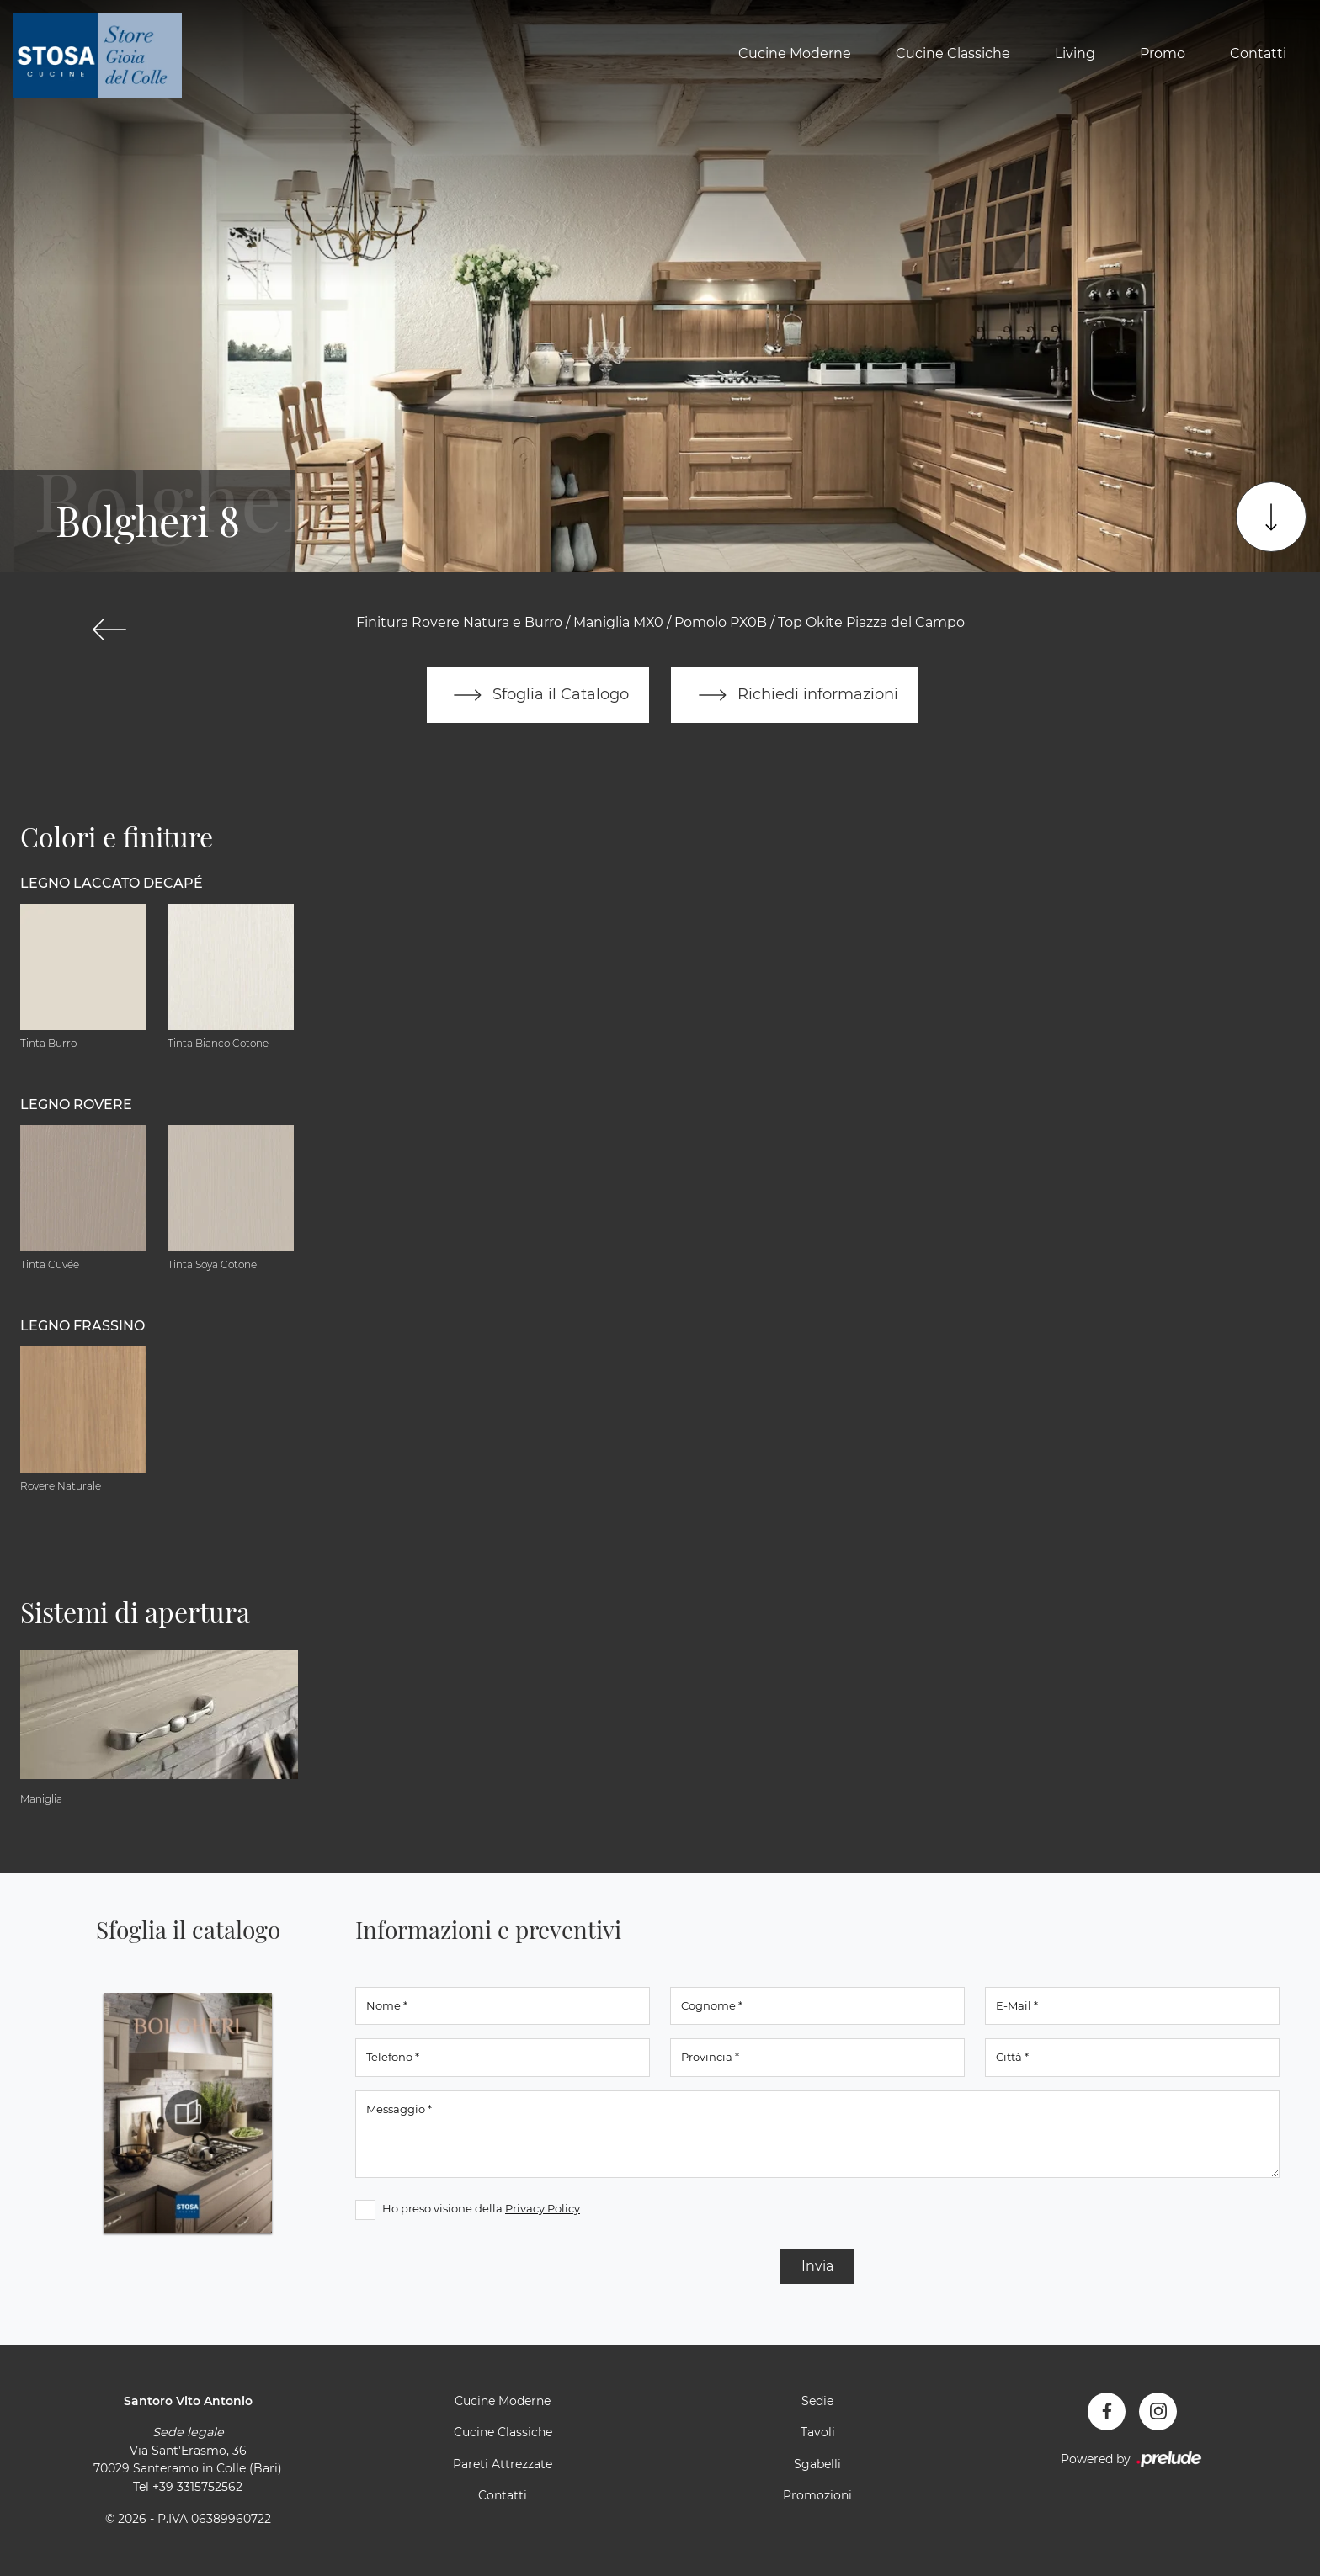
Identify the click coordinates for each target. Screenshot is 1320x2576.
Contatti (1258, 53)
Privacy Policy (542, 2208)
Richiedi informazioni (794, 695)
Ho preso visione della (481, 2208)
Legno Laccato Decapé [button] (111, 883)
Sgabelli (817, 2464)
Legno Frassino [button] (82, 1326)
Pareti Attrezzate (502, 2464)
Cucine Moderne (794, 53)
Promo (1162, 53)
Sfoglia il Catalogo (537, 695)
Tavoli (818, 2433)
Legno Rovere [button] (76, 1105)
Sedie (817, 2401)
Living (1075, 53)
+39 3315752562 (197, 2486)
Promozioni (817, 2496)
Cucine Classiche (953, 53)
